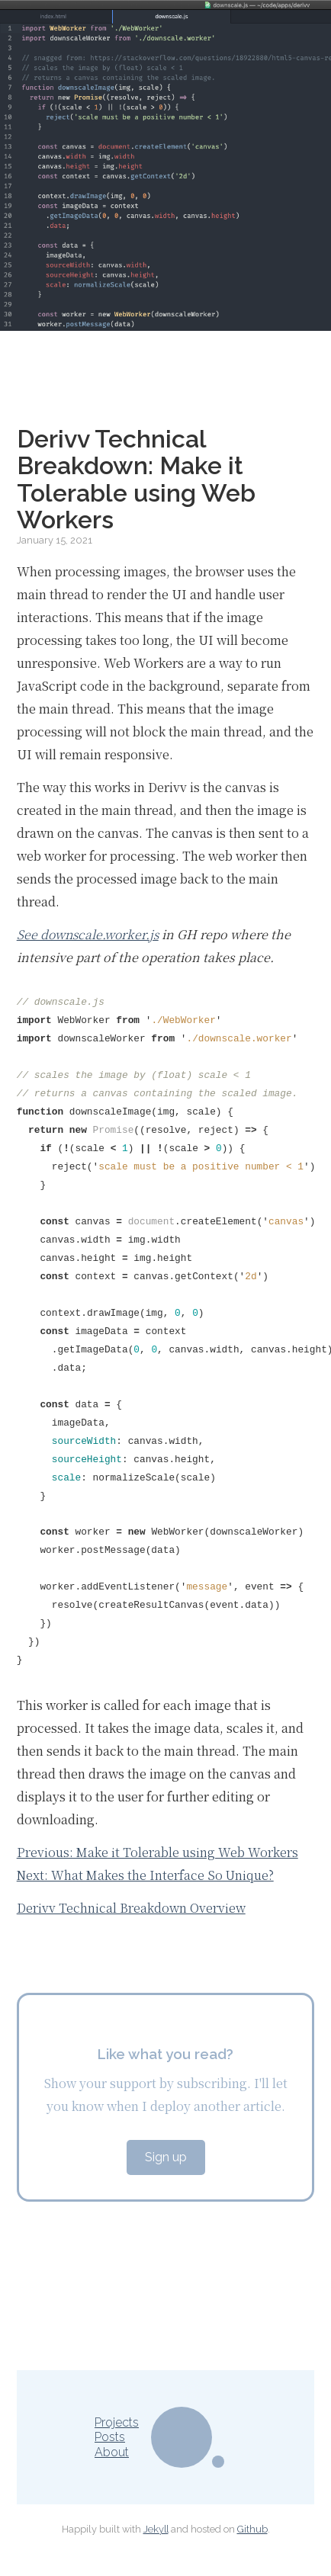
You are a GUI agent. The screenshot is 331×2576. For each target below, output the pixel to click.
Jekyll (156, 2529)
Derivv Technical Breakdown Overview (131, 1908)
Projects (117, 2422)
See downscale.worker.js (88, 934)
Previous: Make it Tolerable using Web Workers (157, 1852)
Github (252, 2529)
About (112, 2452)
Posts (110, 2437)
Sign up (166, 2157)
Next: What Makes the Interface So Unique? (145, 1875)
